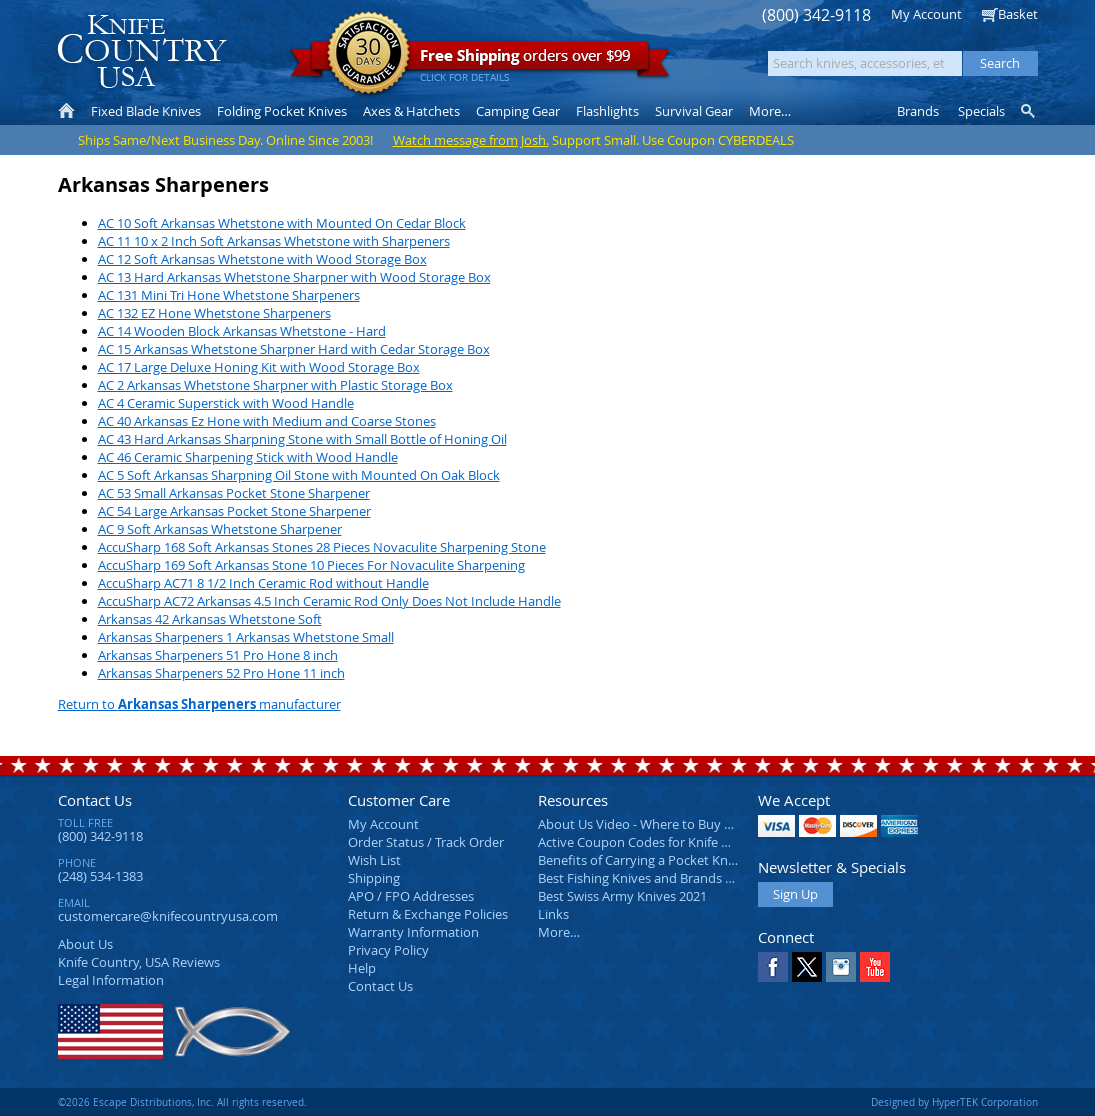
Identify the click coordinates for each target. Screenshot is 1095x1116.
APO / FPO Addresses (411, 896)
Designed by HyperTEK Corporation (954, 1102)
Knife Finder (1029, 111)
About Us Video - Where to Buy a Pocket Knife (673, 824)
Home (66, 111)
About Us (85, 944)
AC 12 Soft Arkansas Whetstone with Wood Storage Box (262, 259)
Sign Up (795, 894)
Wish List (374, 860)
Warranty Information (413, 932)
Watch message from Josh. (471, 140)
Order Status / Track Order (426, 842)
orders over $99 (480, 60)
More (770, 111)
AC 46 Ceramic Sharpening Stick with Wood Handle (248, 457)
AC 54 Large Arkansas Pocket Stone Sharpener (234, 511)
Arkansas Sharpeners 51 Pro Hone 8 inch (218, 655)
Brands (918, 111)
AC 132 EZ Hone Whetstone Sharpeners (214, 313)
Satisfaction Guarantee (368, 54)
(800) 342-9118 (816, 15)
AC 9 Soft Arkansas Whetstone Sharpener (220, 529)
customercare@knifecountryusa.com (168, 916)
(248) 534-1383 (100, 876)
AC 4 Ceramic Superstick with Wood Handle (226, 403)
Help (362, 968)
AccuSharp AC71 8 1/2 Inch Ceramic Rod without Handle (263, 583)
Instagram (841, 967)
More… (559, 932)
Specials (981, 111)
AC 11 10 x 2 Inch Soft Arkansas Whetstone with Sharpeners (274, 241)
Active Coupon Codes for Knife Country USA (667, 842)
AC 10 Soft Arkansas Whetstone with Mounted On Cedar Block (282, 223)
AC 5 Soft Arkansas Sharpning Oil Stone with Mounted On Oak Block (299, 475)
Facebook (773, 967)
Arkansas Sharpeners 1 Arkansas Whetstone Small (246, 637)
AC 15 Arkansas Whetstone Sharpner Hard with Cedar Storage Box (294, 349)
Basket (1018, 14)
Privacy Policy (388, 950)
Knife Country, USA (142, 51)
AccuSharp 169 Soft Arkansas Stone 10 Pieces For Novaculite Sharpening (311, 565)
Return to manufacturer (199, 704)
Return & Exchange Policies (428, 914)
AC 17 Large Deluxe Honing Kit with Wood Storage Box (259, 367)
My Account (926, 14)
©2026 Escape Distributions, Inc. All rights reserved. (182, 1102)
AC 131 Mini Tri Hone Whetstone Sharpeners (229, 295)
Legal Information (111, 980)
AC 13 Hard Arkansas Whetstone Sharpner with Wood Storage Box (294, 277)
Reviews (139, 962)
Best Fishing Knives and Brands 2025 (645, 878)
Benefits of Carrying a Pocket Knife (640, 860)
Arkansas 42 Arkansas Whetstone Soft (210, 619)
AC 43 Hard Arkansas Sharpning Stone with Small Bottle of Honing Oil (302, 439)
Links (553, 914)
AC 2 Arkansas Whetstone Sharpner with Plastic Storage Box (275, 385)
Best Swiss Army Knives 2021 (622, 896)
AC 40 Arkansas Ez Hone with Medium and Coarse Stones (267, 421)
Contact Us (95, 800)
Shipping (374, 878)
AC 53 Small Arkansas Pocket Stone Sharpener (234, 493)
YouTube (875, 967)
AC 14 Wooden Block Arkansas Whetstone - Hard (242, 331)
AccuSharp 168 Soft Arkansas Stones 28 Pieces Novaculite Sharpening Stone (322, 547)
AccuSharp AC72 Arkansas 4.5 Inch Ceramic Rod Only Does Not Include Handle (329, 601)
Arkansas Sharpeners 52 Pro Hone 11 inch (221, 673)
